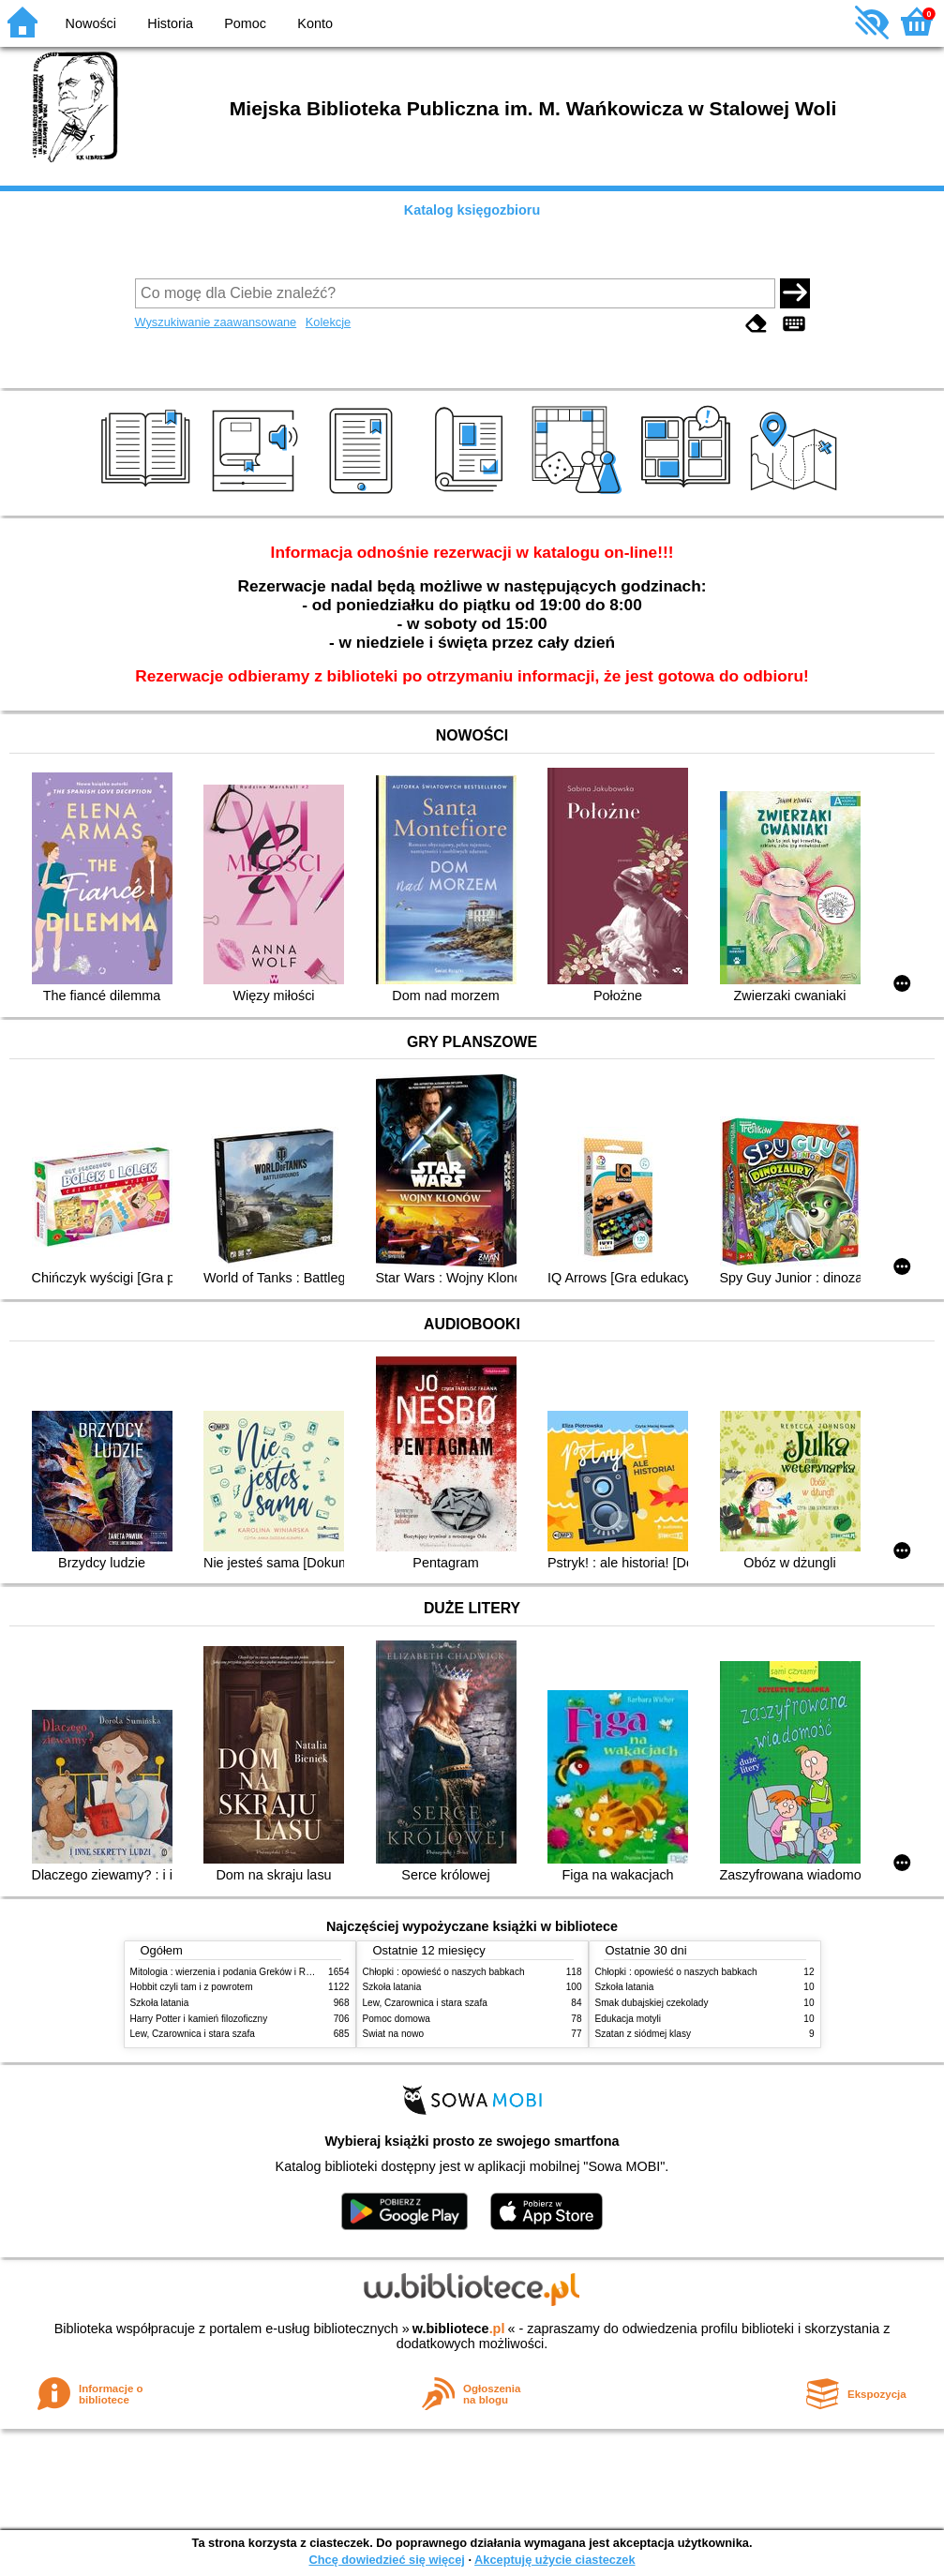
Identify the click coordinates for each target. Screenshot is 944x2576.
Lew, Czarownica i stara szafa (192, 2034)
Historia (170, 23)
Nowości (91, 23)
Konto (315, 23)
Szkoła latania (159, 2003)
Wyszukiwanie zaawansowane (216, 322)
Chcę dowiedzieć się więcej (386, 2560)
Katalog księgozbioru (472, 209)
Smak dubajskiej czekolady (652, 2003)
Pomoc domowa (396, 2019)
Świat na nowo (394, 2034)
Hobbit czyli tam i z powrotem (191, 1987)
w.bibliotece (458, 2328)
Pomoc (245, 23)
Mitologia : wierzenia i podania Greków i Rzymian (233, 1972)
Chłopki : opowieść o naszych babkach (444, 1972)
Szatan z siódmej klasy (643, 2034)
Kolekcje (328, 322)
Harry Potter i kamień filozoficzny (199, 2019)
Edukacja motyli (628, 2019)
